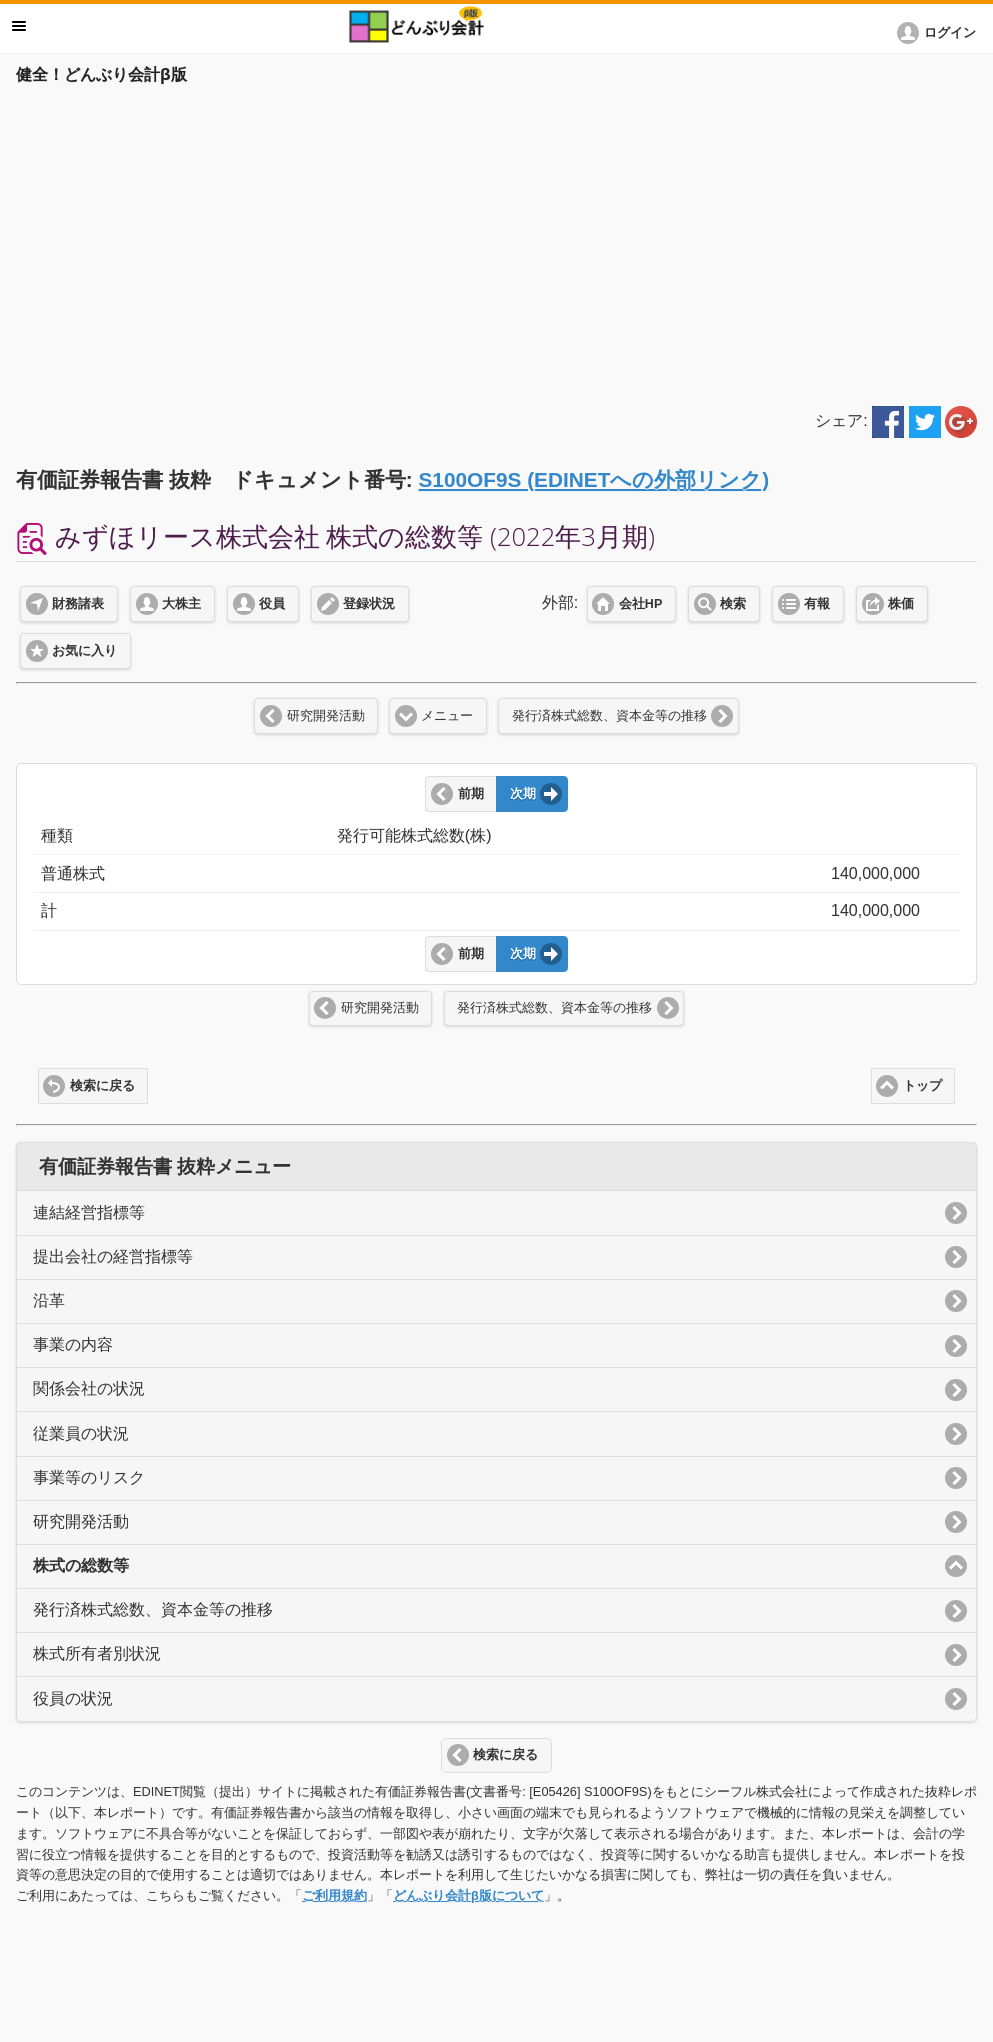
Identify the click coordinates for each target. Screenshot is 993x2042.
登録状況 (369, 604)
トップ (922, 1086)
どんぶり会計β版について (468, 1895)
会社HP (640, 604)
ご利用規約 (334, 1895)
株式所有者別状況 (97, 1653)
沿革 (49, 1300)
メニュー (447, 716)
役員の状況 (73, 1698)
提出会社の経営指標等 (113, 1256)
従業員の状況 (81, 1433)
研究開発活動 (326, 716)
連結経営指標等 (89, 1212)
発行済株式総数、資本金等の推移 (609, 716)
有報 (817, 604)
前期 (471, 794)
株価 (901, 604)
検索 (733, 604)
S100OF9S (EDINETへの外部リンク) (593, 479)
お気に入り (84, 651)
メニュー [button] (19, 26)
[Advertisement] (496, 242)
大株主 (181, 604)
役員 (272, 604)
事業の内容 (73, 1344)
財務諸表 (78, 604)
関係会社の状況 (89, 1388)
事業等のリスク (89, 1477)
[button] (940, 33)
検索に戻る (102, 1086)
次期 (523, 794)
